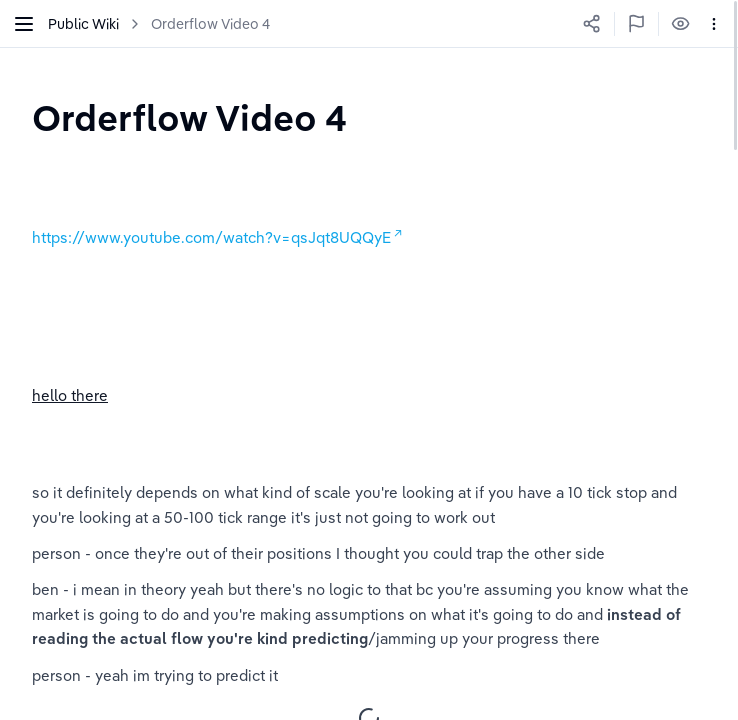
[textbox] (189, 117)
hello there (70, 395)
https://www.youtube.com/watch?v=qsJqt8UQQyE (211, 237)
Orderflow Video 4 (210, 24)
